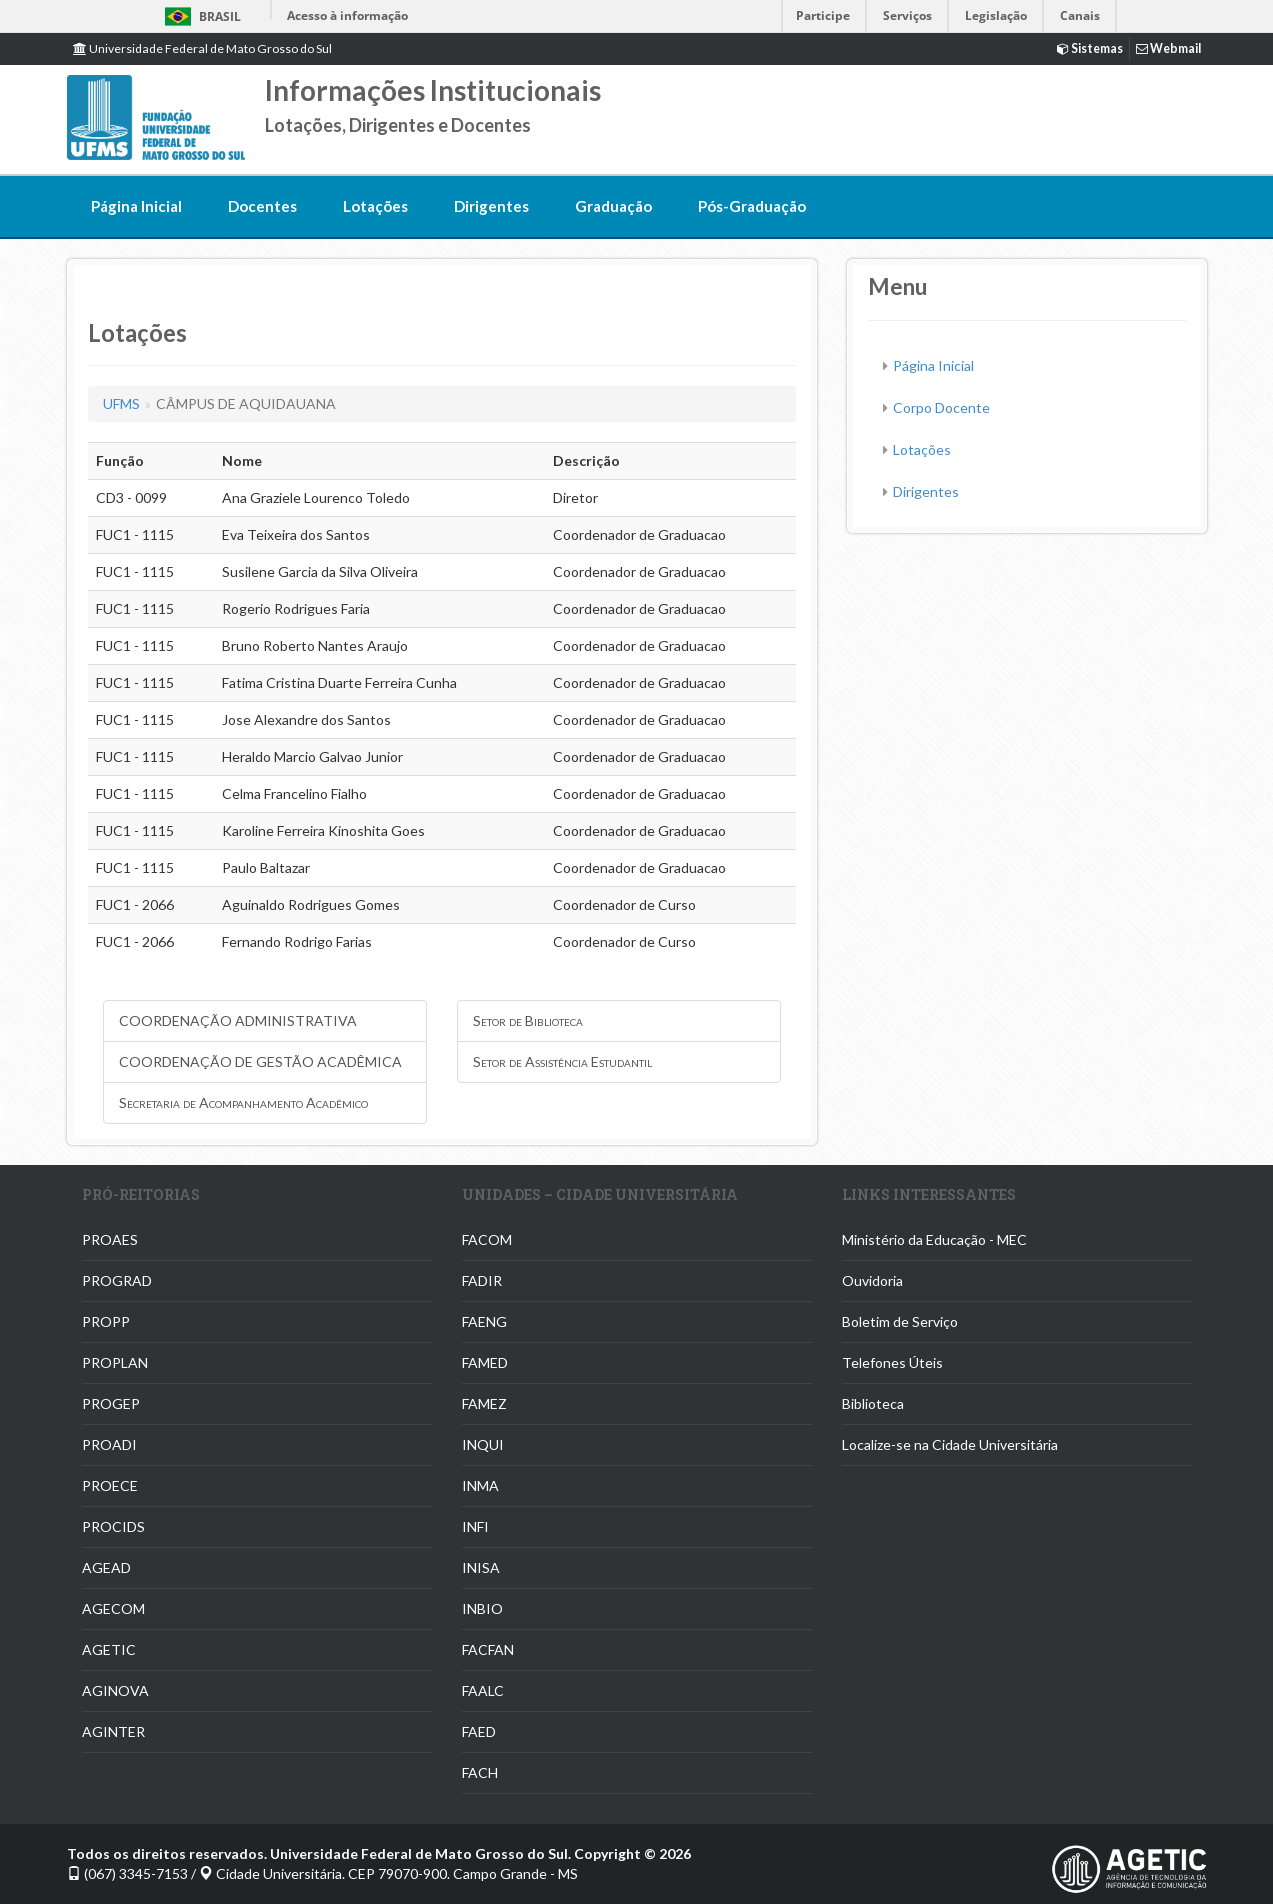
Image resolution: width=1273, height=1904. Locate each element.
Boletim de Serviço (900, 1321)
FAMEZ (484, 1403)
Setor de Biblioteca (528, 1020)
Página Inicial (136, 206)
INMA (480, 1485)
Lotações (375, 206)
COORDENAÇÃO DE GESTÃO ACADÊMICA (260, 1061)
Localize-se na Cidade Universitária (950, 1444)
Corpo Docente (941, 407)
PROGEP (111, 1403)
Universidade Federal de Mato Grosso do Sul (202, 48)
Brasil (199, 16)
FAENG (484, 1321)
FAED (479, 1731)
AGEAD (106, 1567)
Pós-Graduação (752, 206)
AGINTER (113, 1731)
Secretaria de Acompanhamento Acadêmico (243, 1102)
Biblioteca (873, 1403)
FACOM (487, 1239)
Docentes (262, 206)
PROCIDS (113, 1526)
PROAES (110, 1239)
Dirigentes (491, 206)
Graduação (613, 206)
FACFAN (488, 1649)
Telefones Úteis (892, 1362)
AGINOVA (115, 1690)
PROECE (110, 1485)
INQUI (483, 1444)
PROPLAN (115, 1362)
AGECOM (113, 1608)
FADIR (482, 1280)
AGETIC (109, 1649)
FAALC (483, 1690)
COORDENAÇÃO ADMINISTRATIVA (238, 1020)
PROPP (106, 1321)
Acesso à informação (347, 15)
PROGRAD (117, 1280)
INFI (475, 1526)
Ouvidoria (872, 1280)
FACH (480, 1772)
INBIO (482, 1608)
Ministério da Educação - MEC (934, 1239)
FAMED (485, 1362)
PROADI (109, 1444)
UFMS (121, 403)
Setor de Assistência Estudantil (562, 1061)
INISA (481, 1567)
